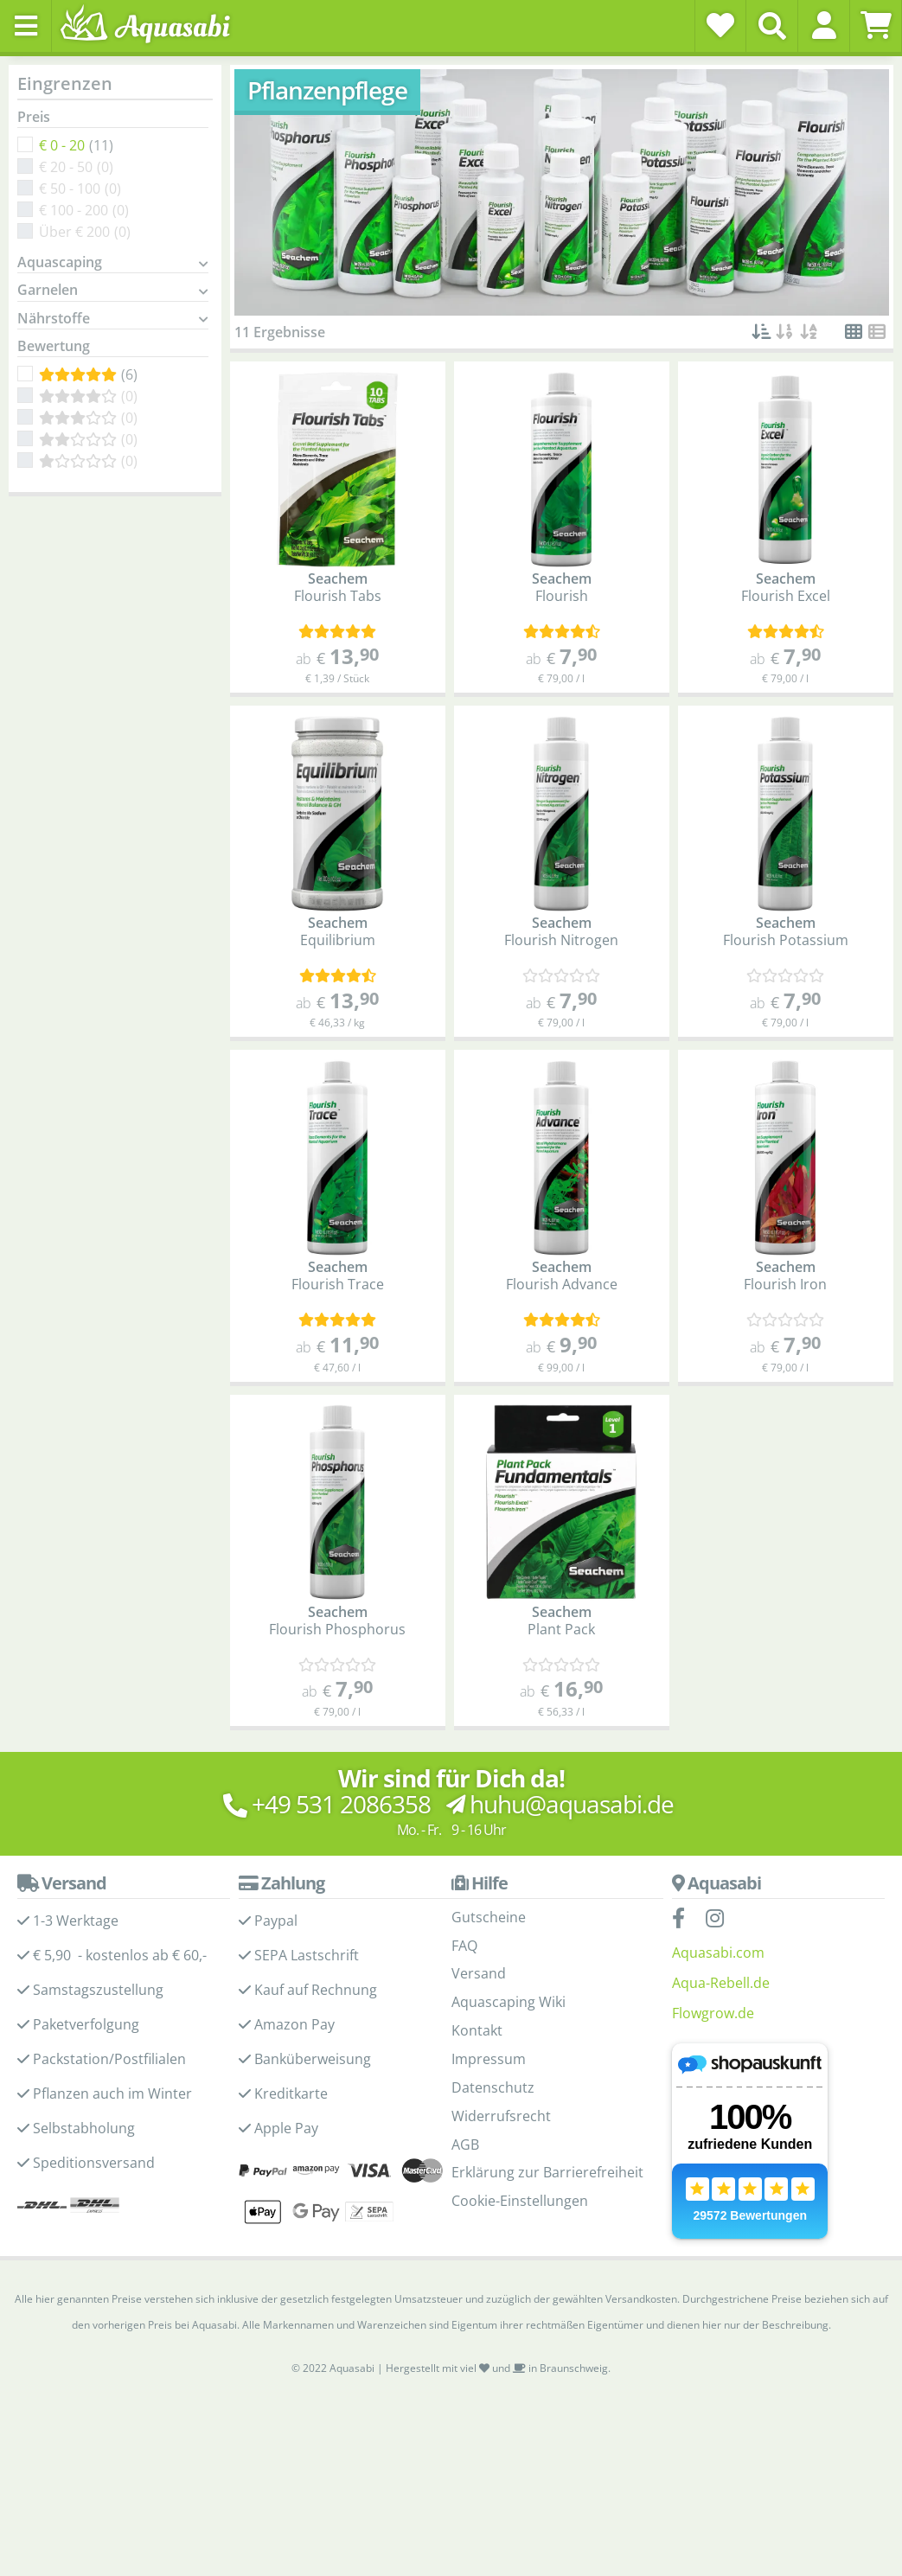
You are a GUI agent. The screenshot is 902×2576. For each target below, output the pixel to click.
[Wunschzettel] (720, 25)
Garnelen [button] (47, 290)
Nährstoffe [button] (53, 319)
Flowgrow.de (713, 2013)
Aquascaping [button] (59, 263)
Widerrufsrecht (501, 2115)
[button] (823, 25)
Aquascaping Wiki (508, 2001)
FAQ (464, 1945)
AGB (465, 2144)
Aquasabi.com (718, 1952)
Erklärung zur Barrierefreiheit (547, 2172)
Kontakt (476, 2030)
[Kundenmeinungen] (337, 632)
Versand (478, 1973)
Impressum (488, 2058)
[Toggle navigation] (26, 26)
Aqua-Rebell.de (721, 1982)
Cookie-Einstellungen (519, 2200)
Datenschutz (492, 2087)
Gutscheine (488, 1917)
